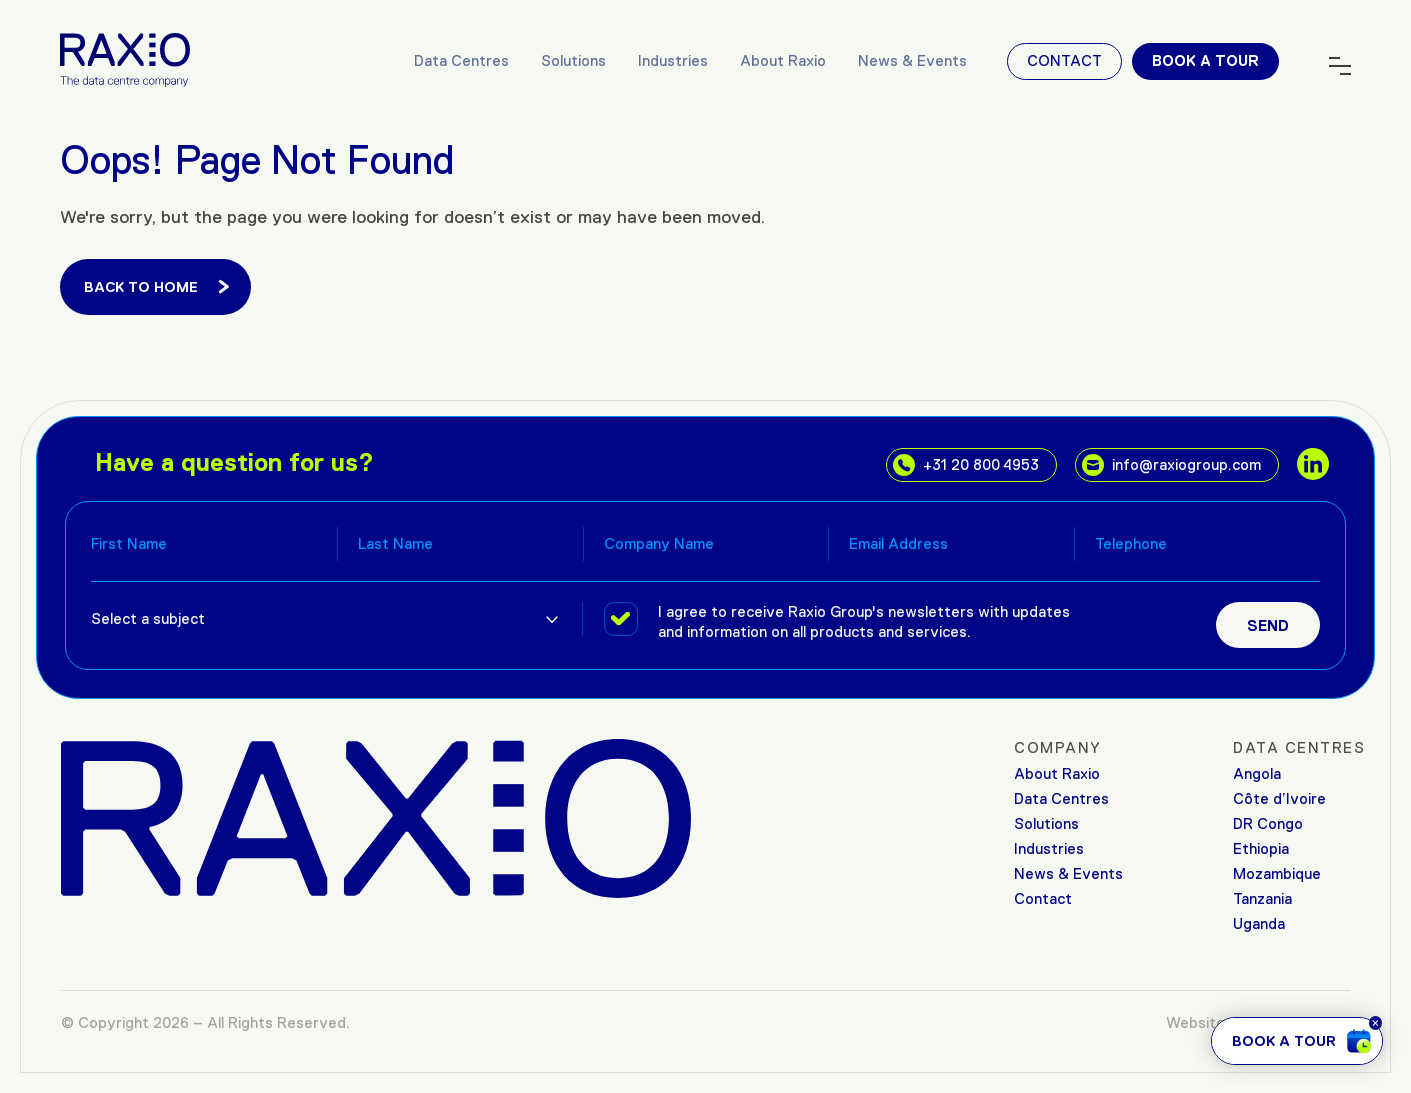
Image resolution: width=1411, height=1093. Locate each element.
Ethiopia (1261, 848)
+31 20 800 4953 (966, 465)
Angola (1257, 773)
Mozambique (1277, 873)
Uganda (1259, 923)
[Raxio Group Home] (125, 58)
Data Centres (461, 60)
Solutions (573, 60)
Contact (1064, 60)
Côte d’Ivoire (1279, 798)
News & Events (912, 60)
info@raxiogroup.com (1171, 465)
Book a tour (1205, 60)
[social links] (1313, 464)
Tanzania (1262, 898)
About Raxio (783, 60)
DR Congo (1268, 823)
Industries (673, 60)
